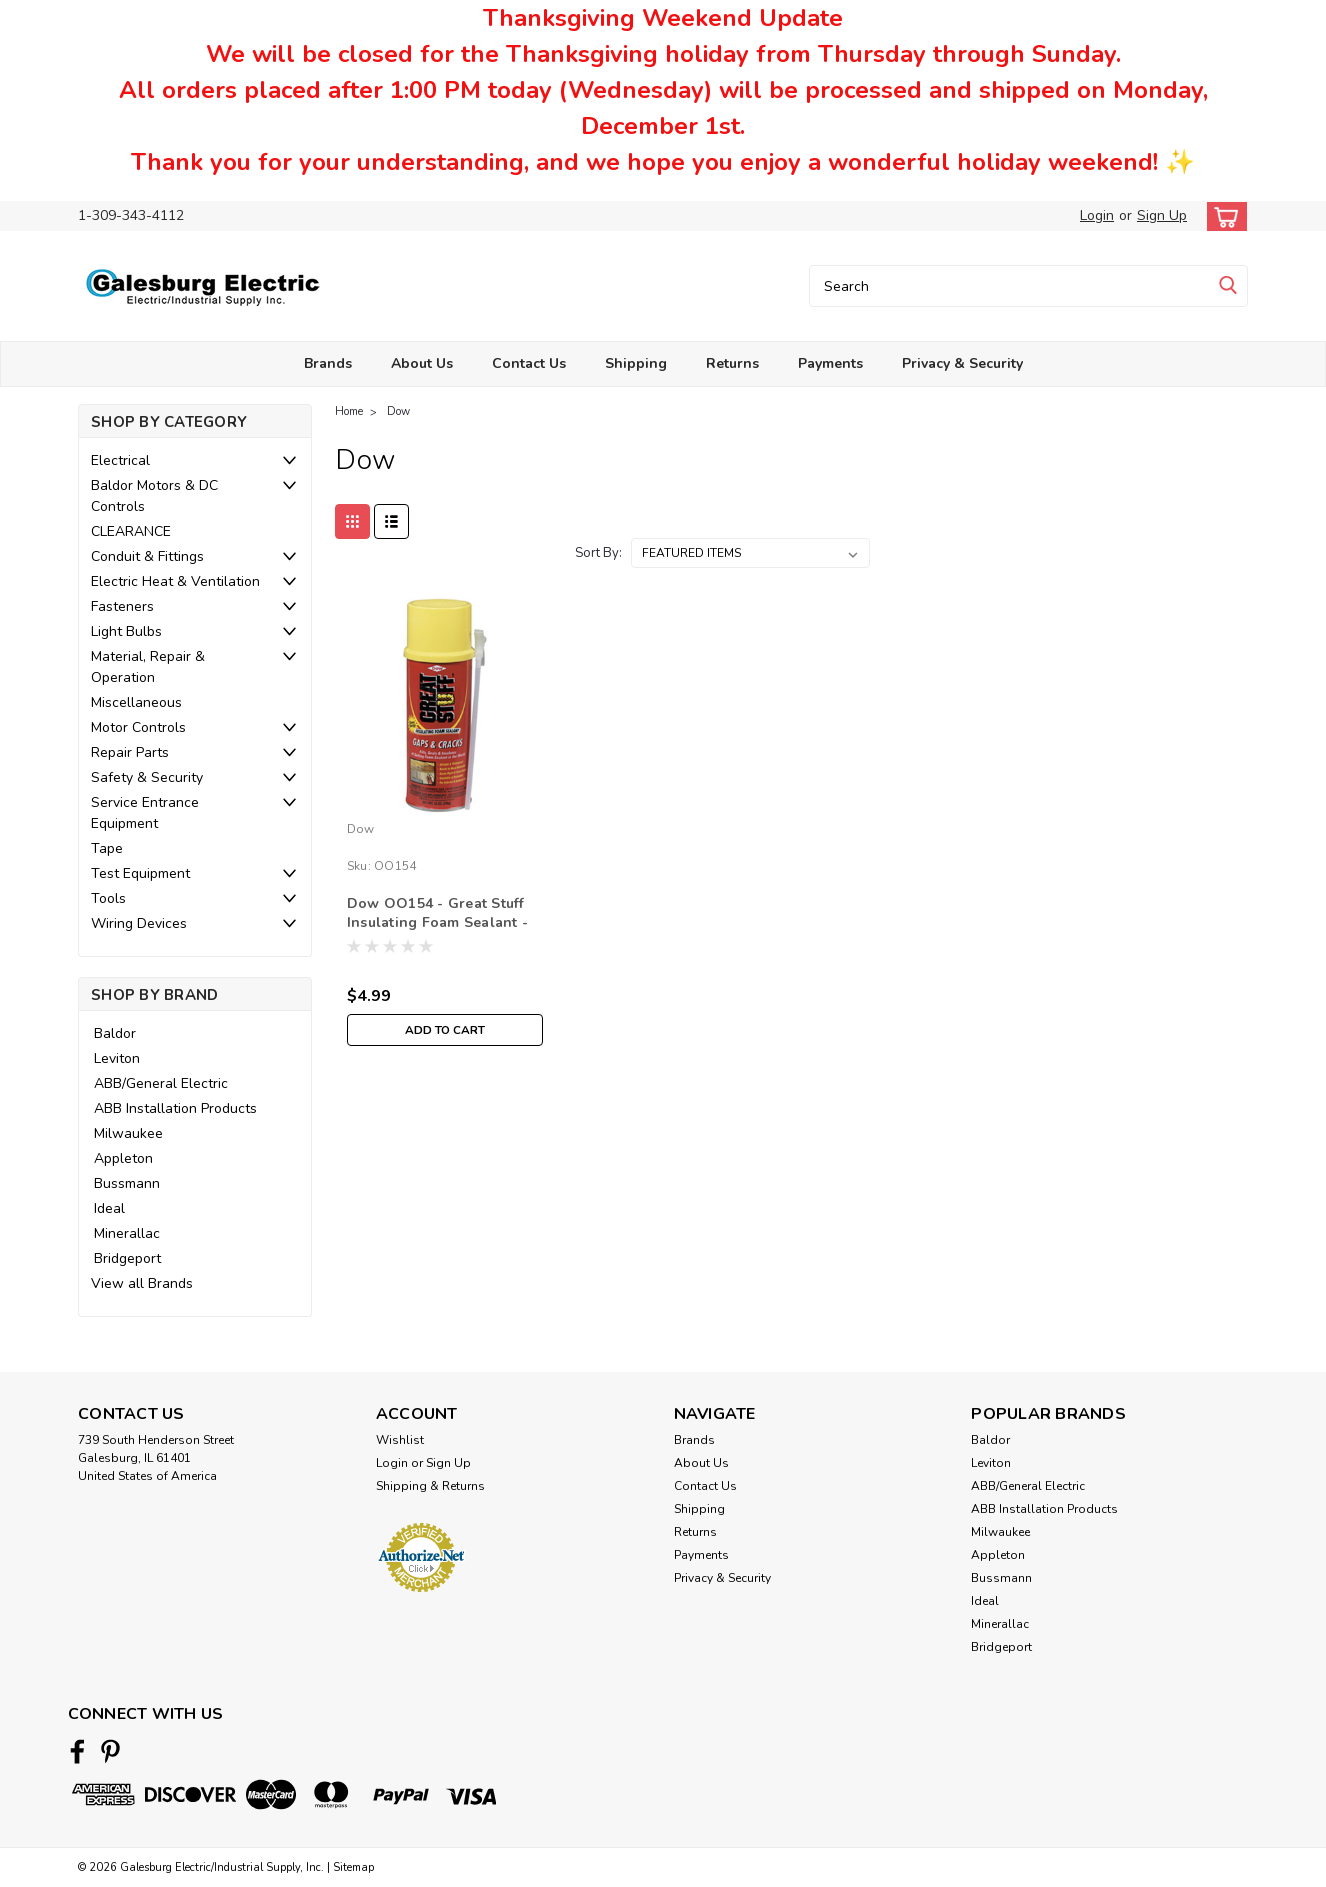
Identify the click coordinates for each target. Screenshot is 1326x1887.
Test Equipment (140, 873)
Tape (107, 848)
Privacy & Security (962, 363)
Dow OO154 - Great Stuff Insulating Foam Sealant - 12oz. (437, 922)
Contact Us (529, 363)
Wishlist (400, 1440)
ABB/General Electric (161, 1083)
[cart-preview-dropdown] (1222, 216)
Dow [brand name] (361, 829)
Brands (328, 363)
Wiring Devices (139, 923)
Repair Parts (130, 752)
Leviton (117, 1058)
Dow (398, 411)
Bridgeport (127, 1258)
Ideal (109, 1208)
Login (1097, 215)
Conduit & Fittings (147, 556)
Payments (830, 363)
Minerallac (127, 1233)
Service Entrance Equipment (145, 813)
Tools (108, 898)
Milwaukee (128, 1133)
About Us (422, 363)
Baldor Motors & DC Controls (154, 496)
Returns (732, 363)
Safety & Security (147, 777)
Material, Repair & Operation (148, 667)
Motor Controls (138, 727)
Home (349, 411)
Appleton (123, 1158)
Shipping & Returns (430, 1486)
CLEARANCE (131, 531)
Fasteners (122, 606)
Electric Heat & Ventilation (175, 581)
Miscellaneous (136, 702)
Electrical (120, 460)
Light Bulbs (126, 631)
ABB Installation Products (175, 1108)
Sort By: (598, 553)
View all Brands (142, 1283)
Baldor (115, 1033)
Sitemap (353, 1867)
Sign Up (1162, 215)
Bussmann (127, 1183)
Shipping (636, 363)
